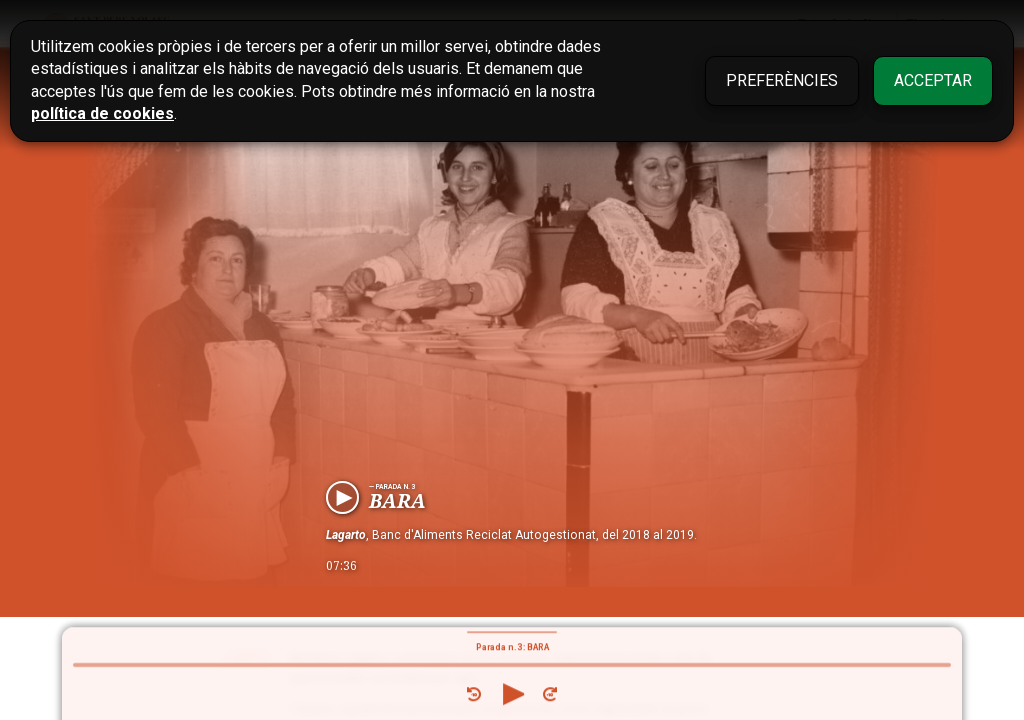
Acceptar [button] (933, 80)
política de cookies (102, 113)
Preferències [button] (782, 80)
